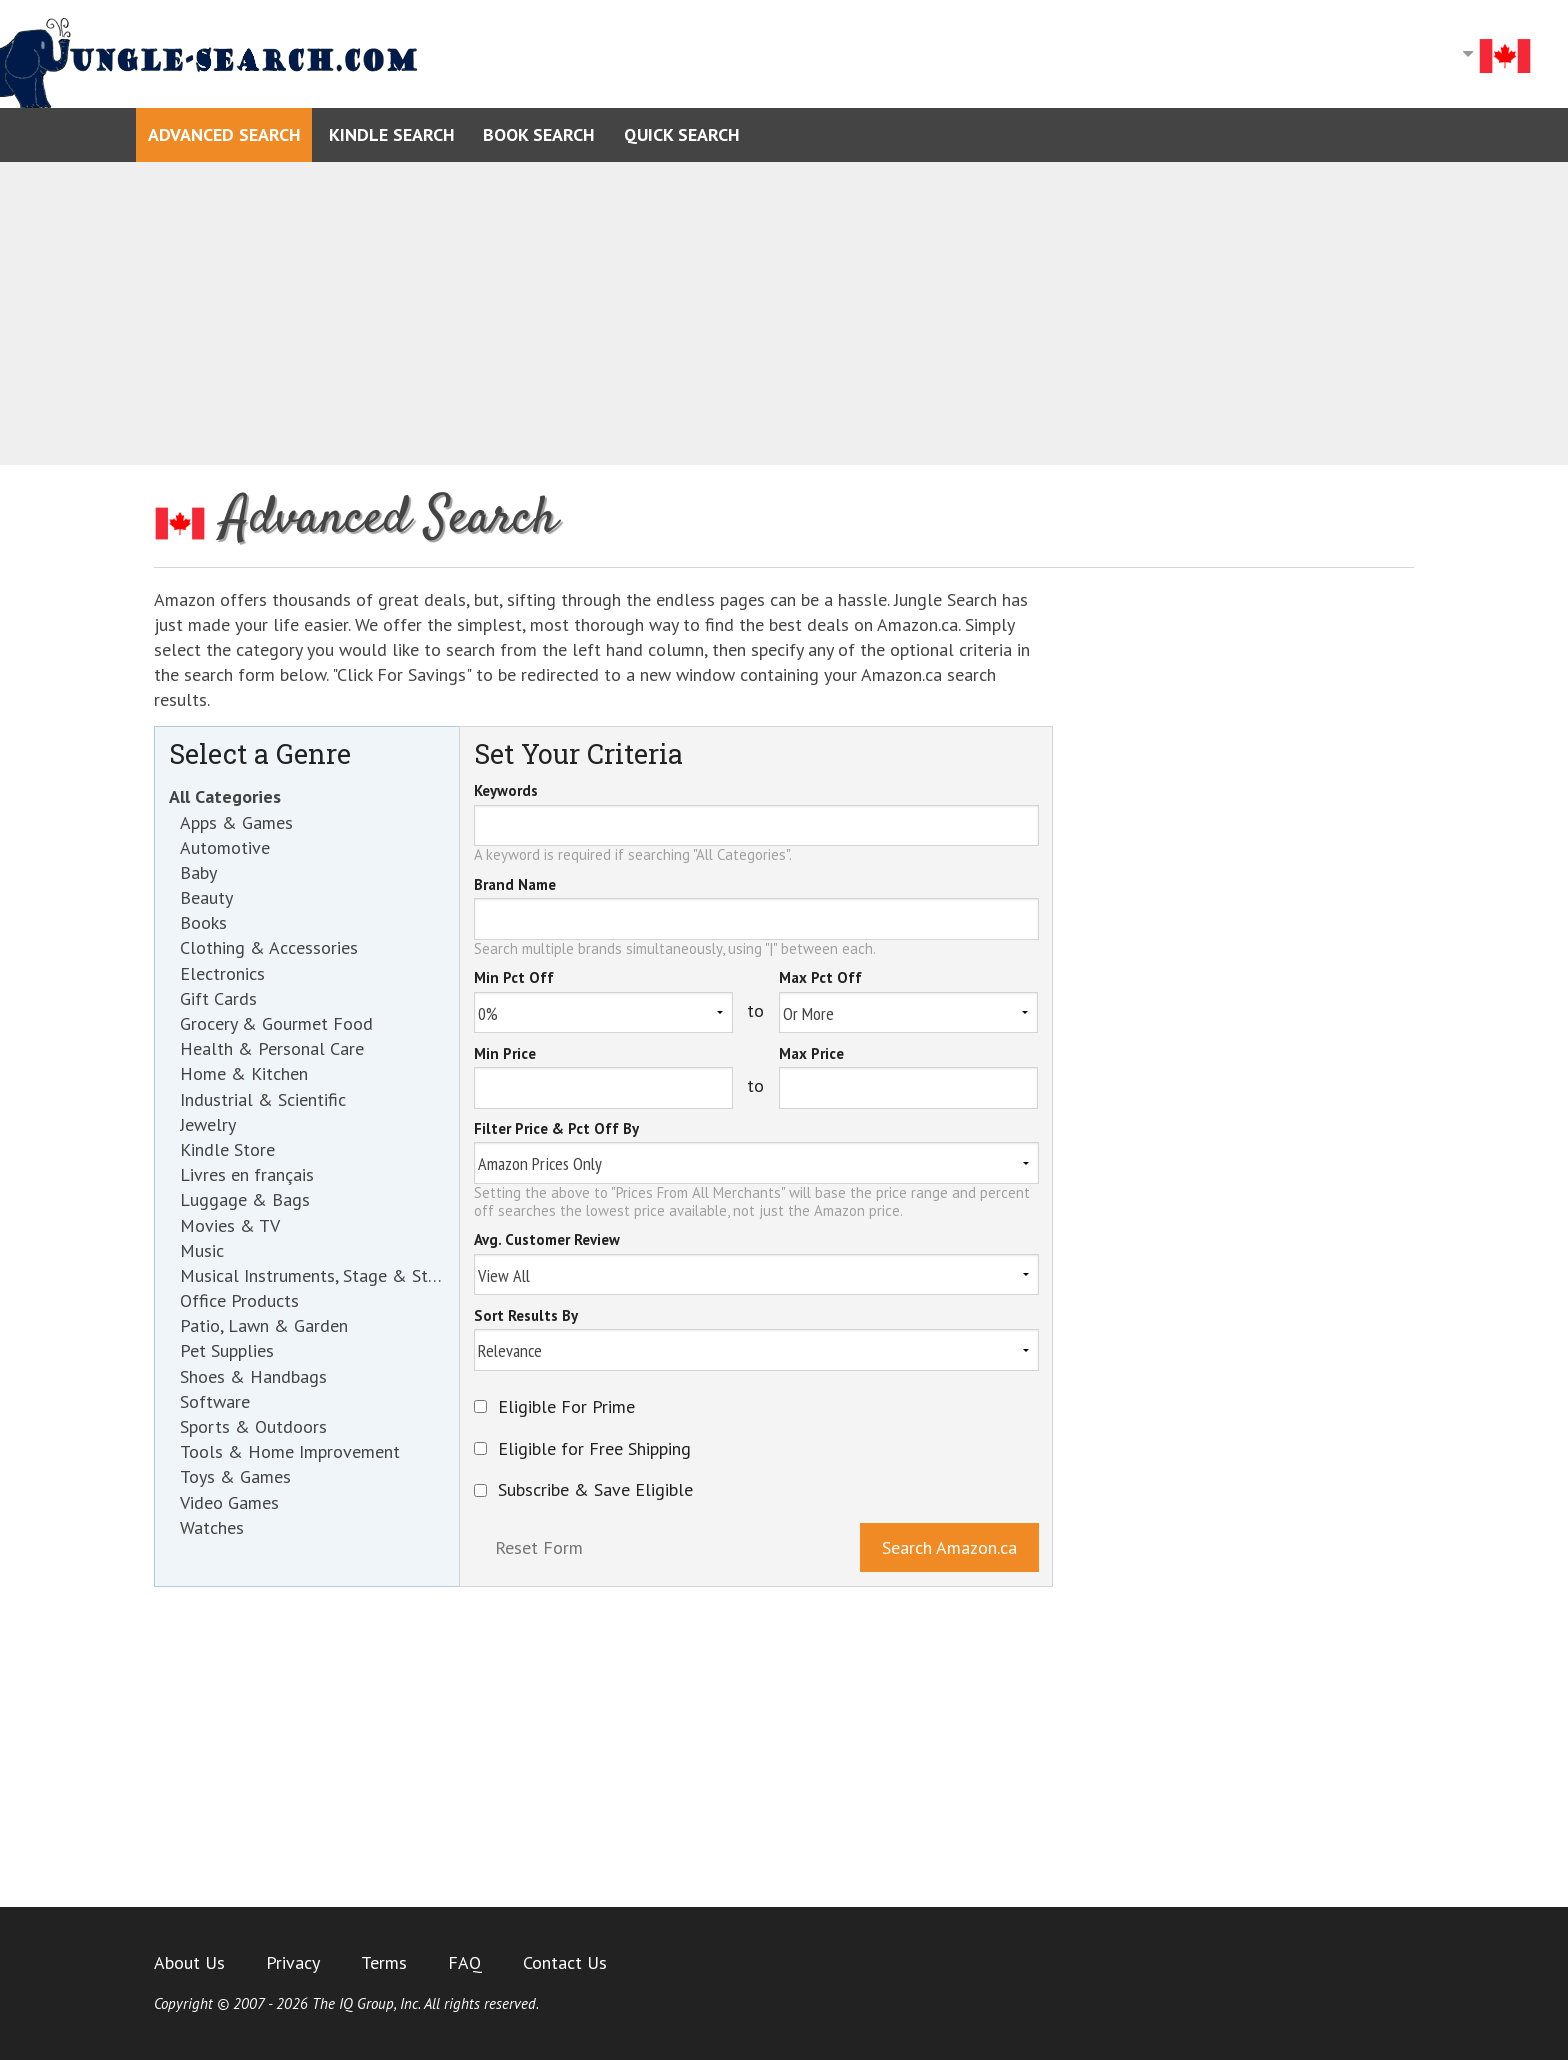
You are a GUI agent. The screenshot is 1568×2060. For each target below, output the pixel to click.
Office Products (239, 1300)
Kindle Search (392, 134)
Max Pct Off (820, 979)
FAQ (465, 1962)
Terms (384, 1962)
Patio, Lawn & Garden (264, 1325)
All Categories (225, 796)
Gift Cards (218, 998)
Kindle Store (227, 1149)
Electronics (222, 973)
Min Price (505, 1055)
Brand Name (515, 886)
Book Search (539, 134)
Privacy (293, 1962)
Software (215, 1401)
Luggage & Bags (245, 1199)
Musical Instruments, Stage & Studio (312, 1275)
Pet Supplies (227, 1350)
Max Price (811, 1055)
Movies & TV (230, 1225)
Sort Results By (526, 1317)
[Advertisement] (784, 314)
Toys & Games (235, 1476)
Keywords (506, 792)
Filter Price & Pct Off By (556, 1130)
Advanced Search (224, 134)
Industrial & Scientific (263, 1099)
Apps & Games (236, 822)
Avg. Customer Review (547, 1241)
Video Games (229, 1502)
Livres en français (247, 1174)
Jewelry (208, 1124)
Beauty (206, 897)
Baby (198, 872)
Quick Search (682, 134)
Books (203, 922)
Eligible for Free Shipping (594, 1449)
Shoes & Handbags (253, 1376)
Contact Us (565, 1962)
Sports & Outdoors (253, 1426)
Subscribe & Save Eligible (595, 1490)
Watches (212, 1527)
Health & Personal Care (272, 1048)
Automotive (225, 847)
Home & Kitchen (244, 1073)
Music (202, 1250)
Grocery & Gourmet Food (276, 1023)
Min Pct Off (514, 979)
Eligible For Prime (566, 1407)
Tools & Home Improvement (290, 1451)
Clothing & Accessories (269, 947)
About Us (189, 1962)
